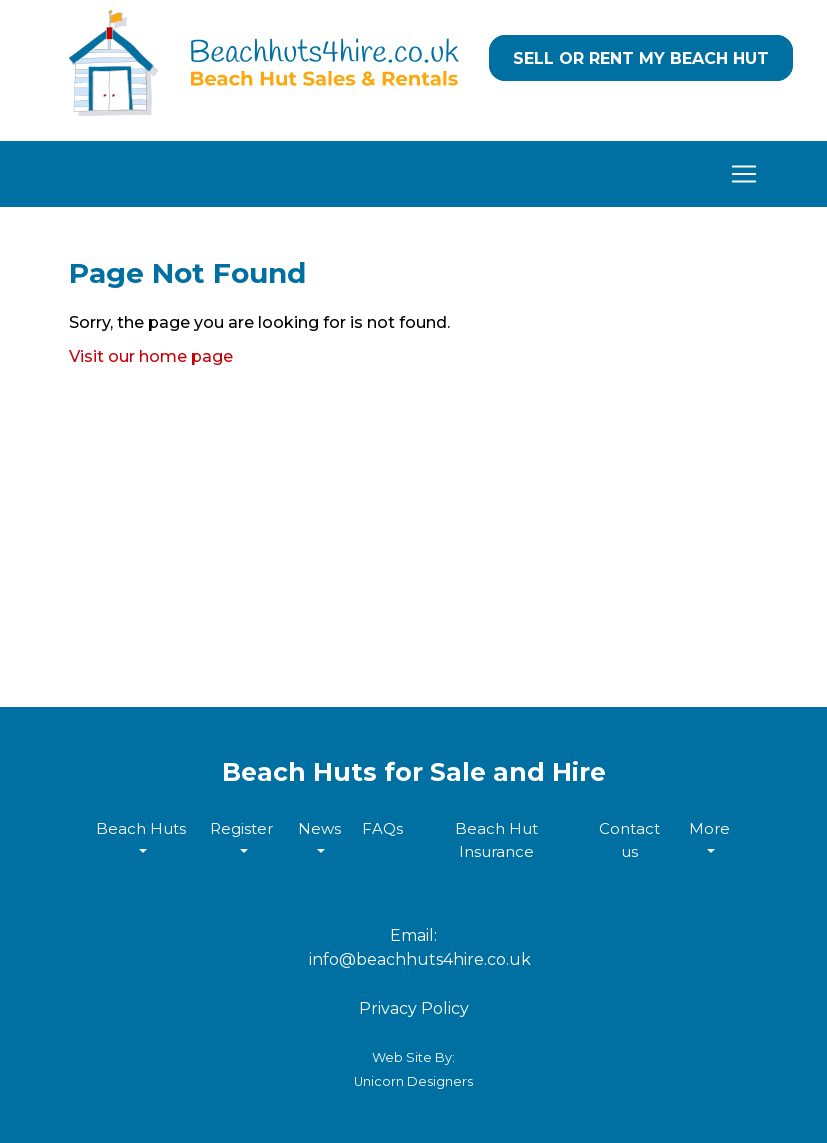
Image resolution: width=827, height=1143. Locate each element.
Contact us (629, 840)
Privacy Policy (414, 1008)
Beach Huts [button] (141, 828)
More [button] (709, 828)
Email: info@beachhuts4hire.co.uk (414, 947)
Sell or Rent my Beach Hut (641, 58)
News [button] (319, 828)
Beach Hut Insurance (496, 840)
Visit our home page (151, 356)
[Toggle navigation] (414, 174)
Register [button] (241, 828)
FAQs (382, 828)
